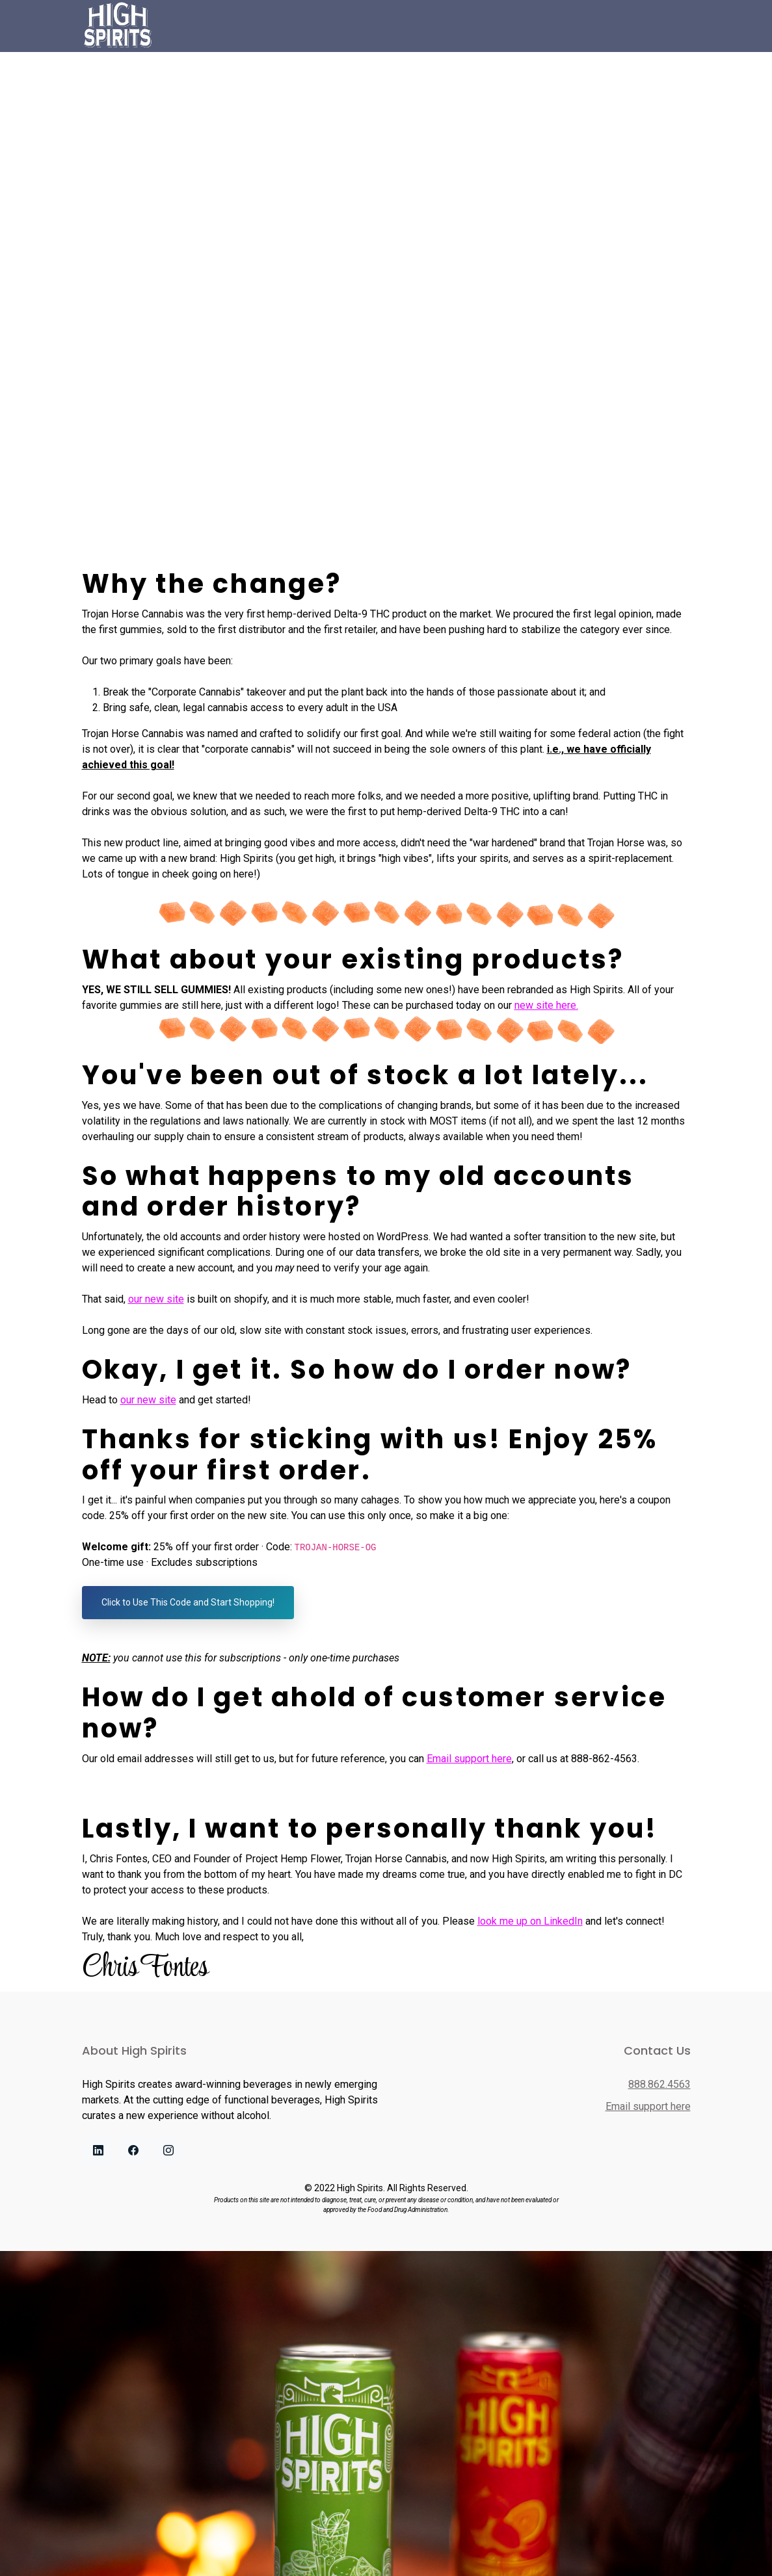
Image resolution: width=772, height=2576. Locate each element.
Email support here (469, 1758)
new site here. (546, 1005)
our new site (156, 1299)
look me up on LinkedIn (530, 1921)
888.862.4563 (659, 2084)
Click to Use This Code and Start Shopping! (187, 1602)
